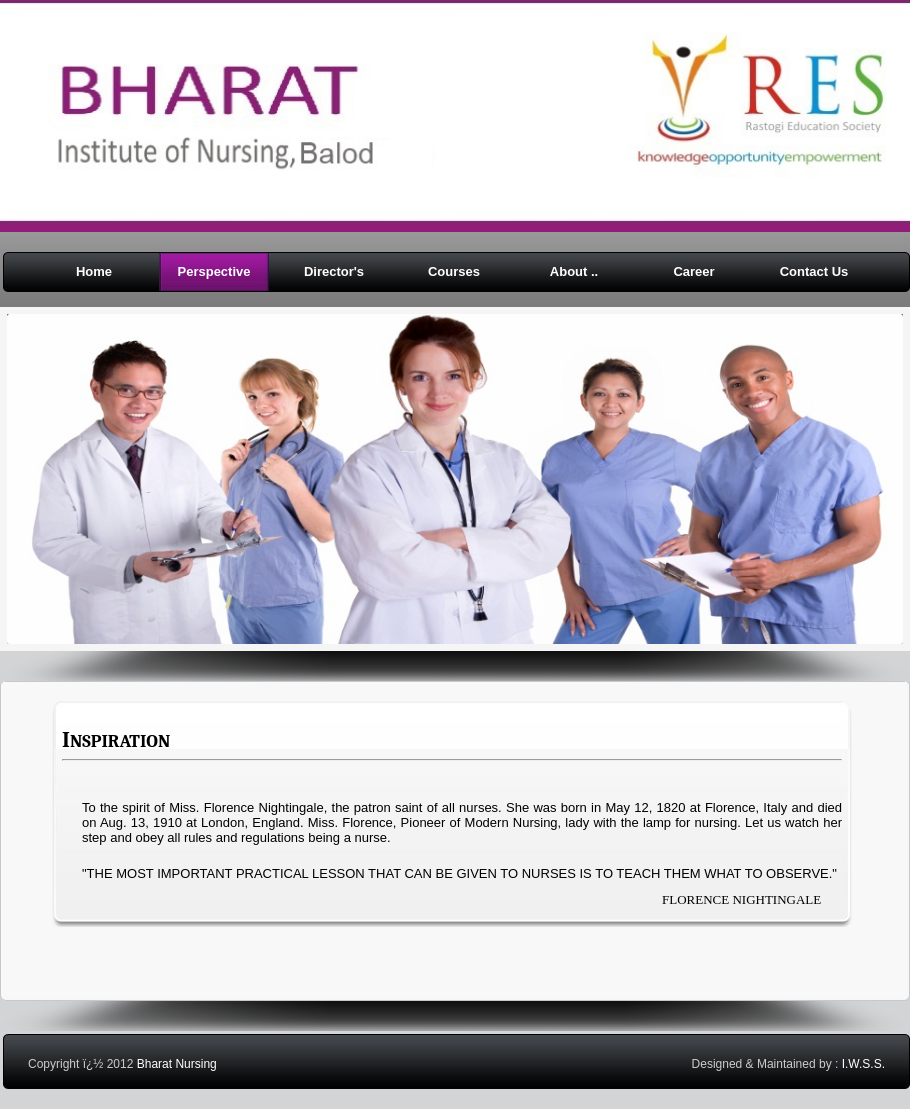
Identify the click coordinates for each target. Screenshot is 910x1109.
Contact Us (814, 271)
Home (94, 271)
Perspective (214, 271)
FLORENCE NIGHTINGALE (741, 899)
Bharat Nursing (177, 1064)
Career (693, 271)
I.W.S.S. (863, 1064)
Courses (454, 271)
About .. (574, 271)
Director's (334, 271)
